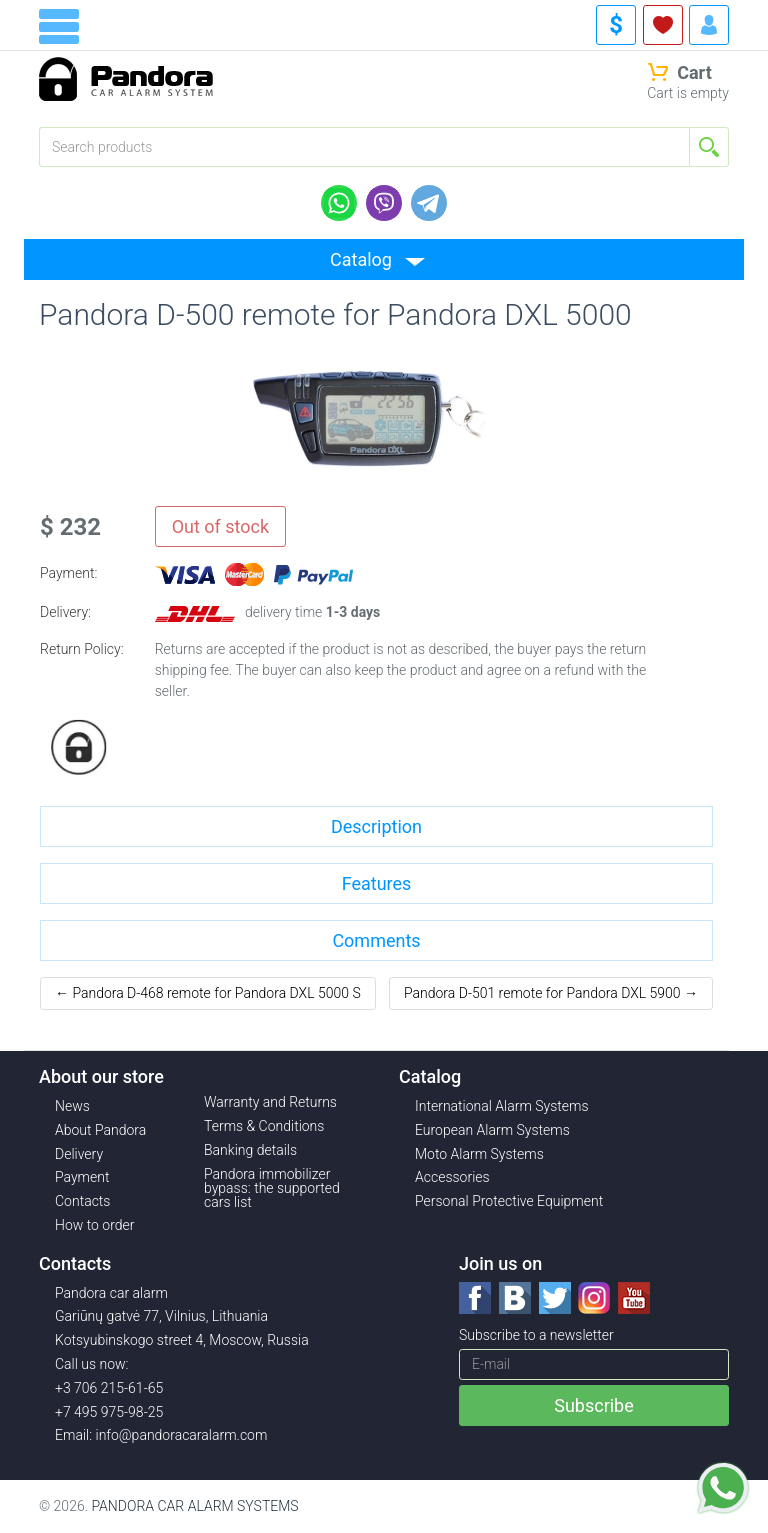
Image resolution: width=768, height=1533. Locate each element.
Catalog (361, 259)
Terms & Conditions (264, 1126)
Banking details (250, 1150)
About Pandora (100, 1130)
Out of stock (220, 526)
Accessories (452, 1177)
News (72, 1106)
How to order (95, 1225)
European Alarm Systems (492, 1130)
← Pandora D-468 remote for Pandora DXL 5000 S (208, 993)
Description (376, 826)
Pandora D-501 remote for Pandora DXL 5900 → (551, 993)
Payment (82, 1177)
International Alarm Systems (502, 1106)
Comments (376, 940)
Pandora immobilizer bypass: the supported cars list (272, 1188)
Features (377, 883)
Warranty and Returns (270, 1102)
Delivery (79, 1154)
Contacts (82, 1201)
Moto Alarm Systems (479, 1154)
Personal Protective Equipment (509, 1201)
